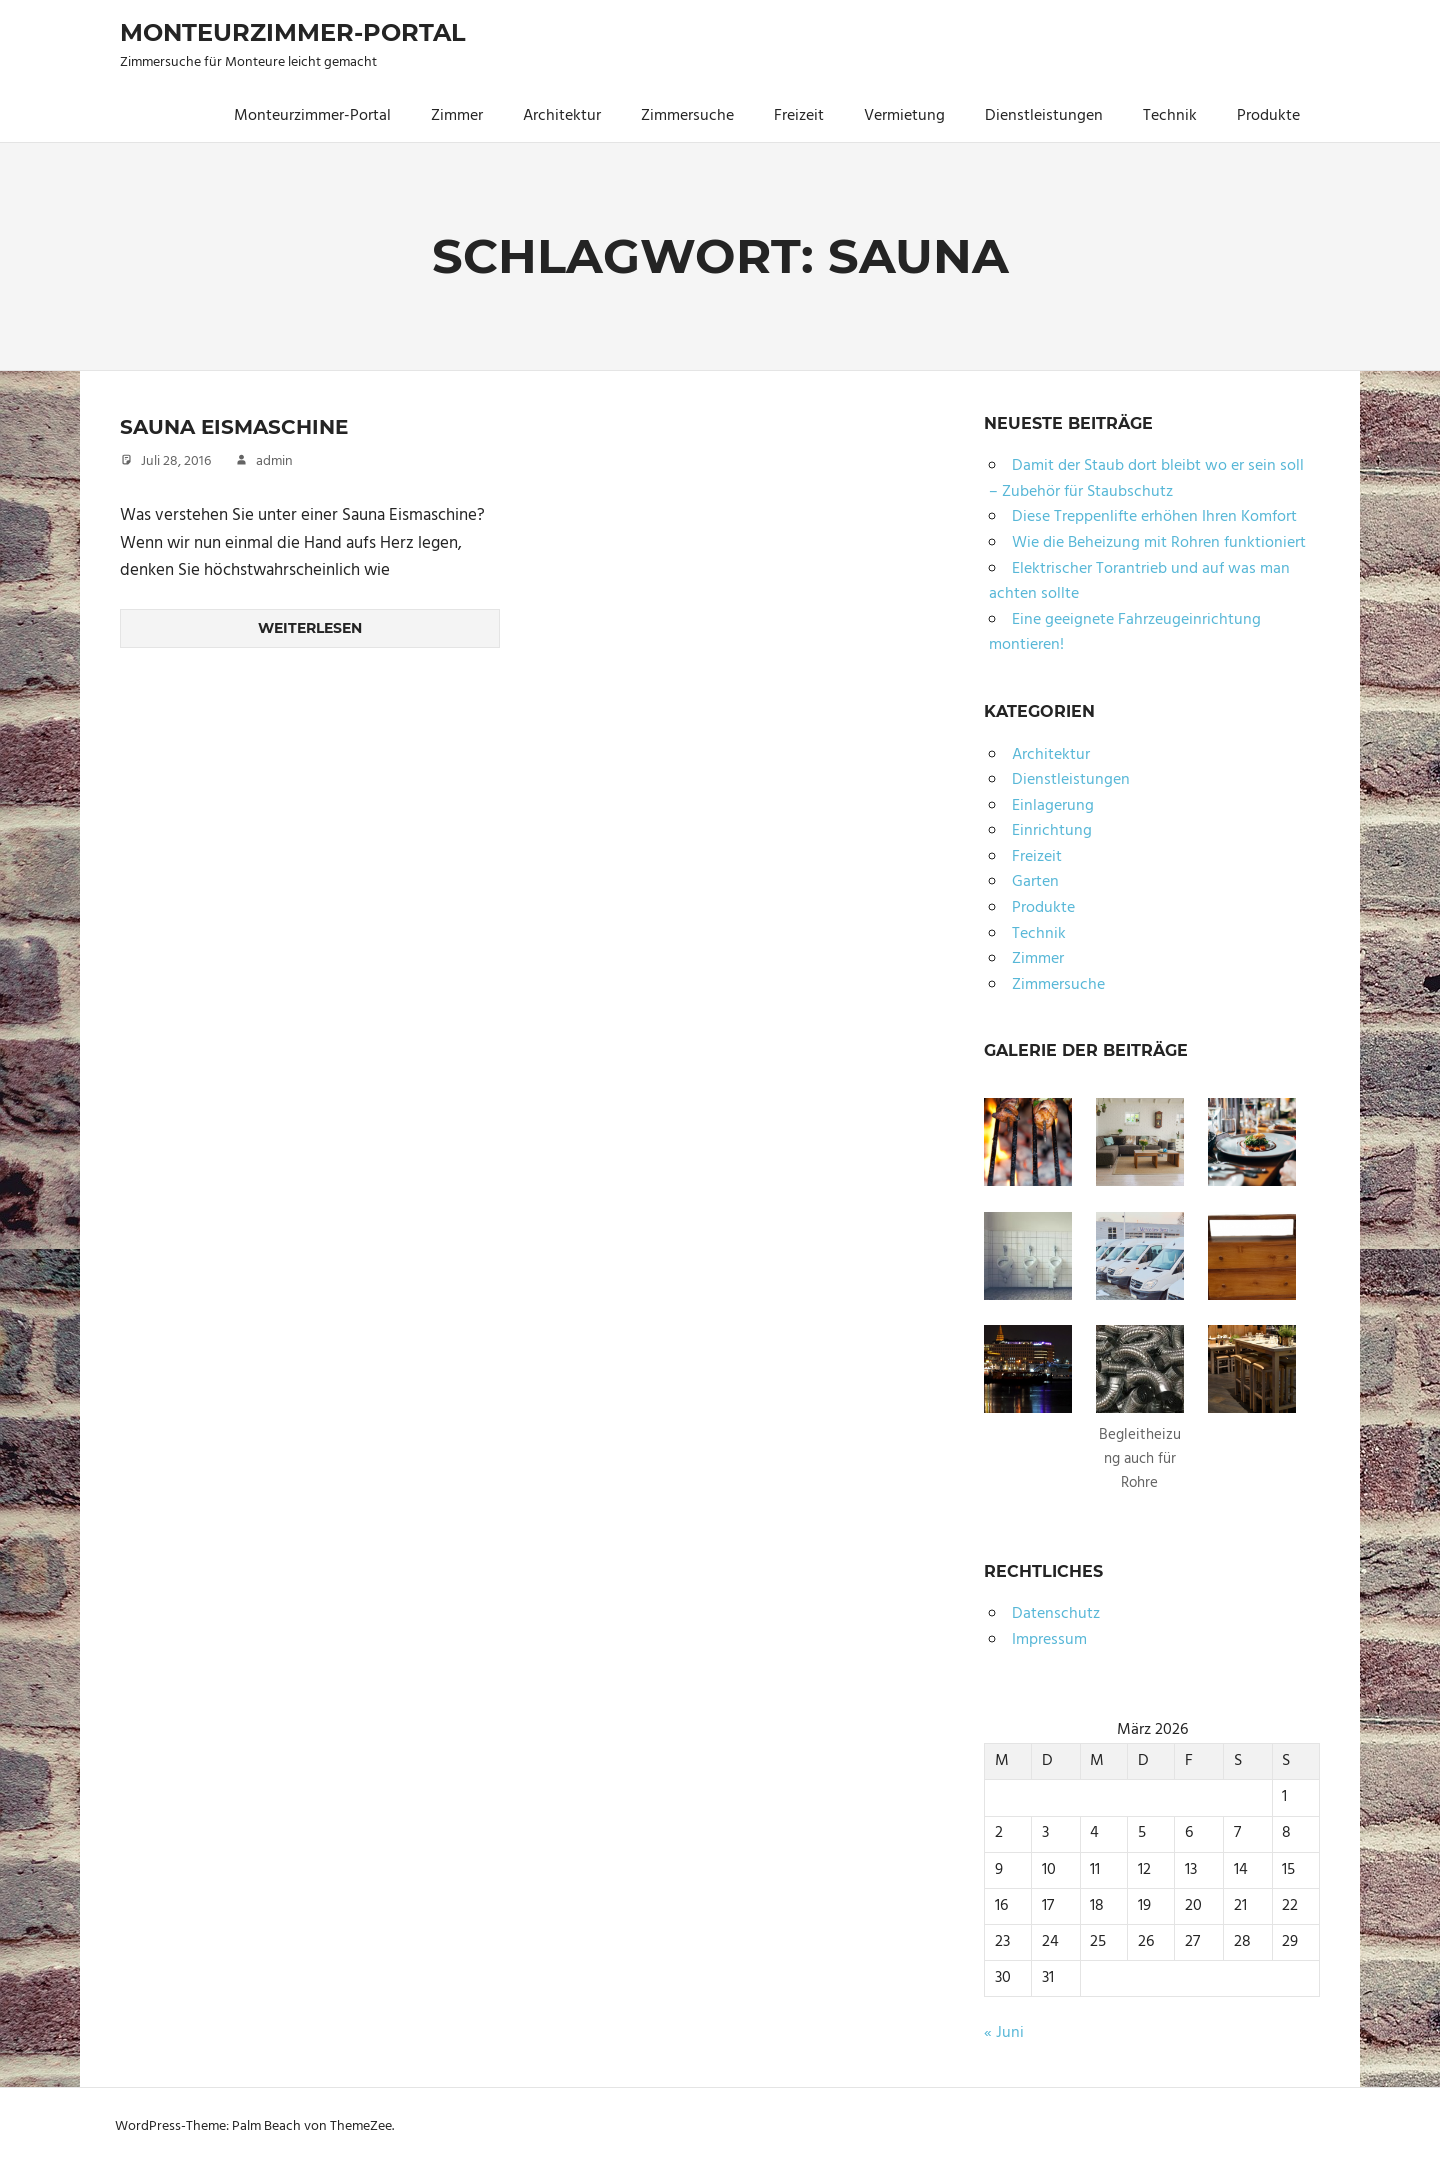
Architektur (562, 116)
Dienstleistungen (1044, 116)
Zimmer (457, 116)
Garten (1035, 882)
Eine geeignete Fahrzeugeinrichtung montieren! (1125, 633)
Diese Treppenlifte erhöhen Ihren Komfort (1154, 517)
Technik (1170, 116)
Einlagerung (1053, 806)
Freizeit (799, 116)
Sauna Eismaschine (234, 427)
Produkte (1268, 116)
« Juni (1004, 2033)
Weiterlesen (310, 628)
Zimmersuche (687, 116)
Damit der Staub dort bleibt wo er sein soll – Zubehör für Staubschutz (1146, 479)
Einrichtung (1052, 831)
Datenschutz (1056, 1614)
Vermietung (904, 116)
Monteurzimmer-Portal (293, 32)
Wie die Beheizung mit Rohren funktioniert (1159, 543)
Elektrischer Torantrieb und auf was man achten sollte (1139, 582)
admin (274, 460)
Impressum (1049, 1640)
